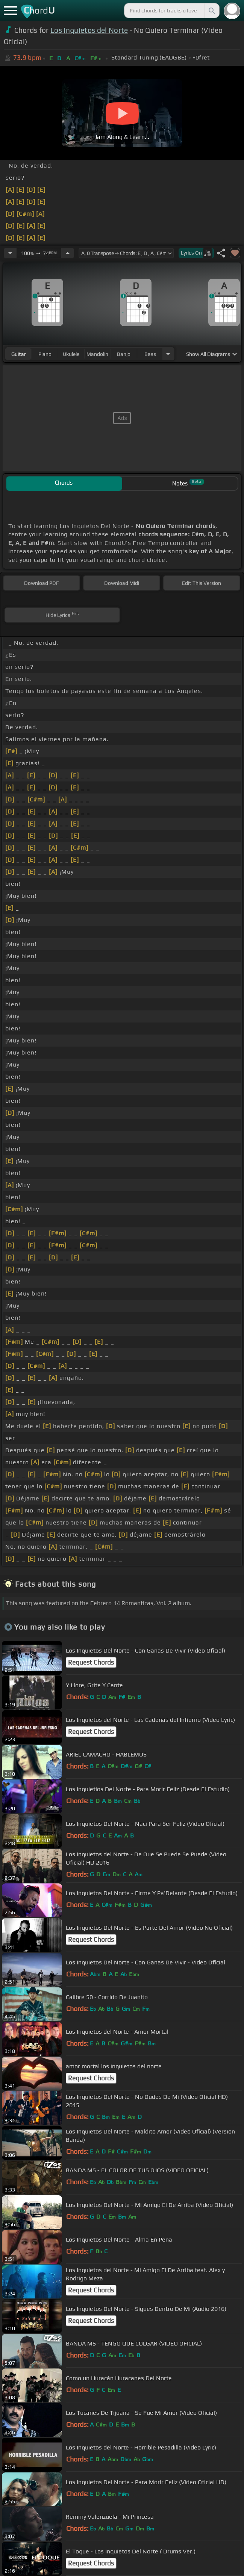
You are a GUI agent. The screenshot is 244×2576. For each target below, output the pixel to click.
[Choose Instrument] (168, 354)
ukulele (71, 354)
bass (150, 354)
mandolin (97, 354)
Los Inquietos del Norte (89, 30)
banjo (123, 354)
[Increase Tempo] (67, 253)
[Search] (211, 10)
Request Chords (91, 1662)
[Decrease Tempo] (10, 253)
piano (45, 354)
